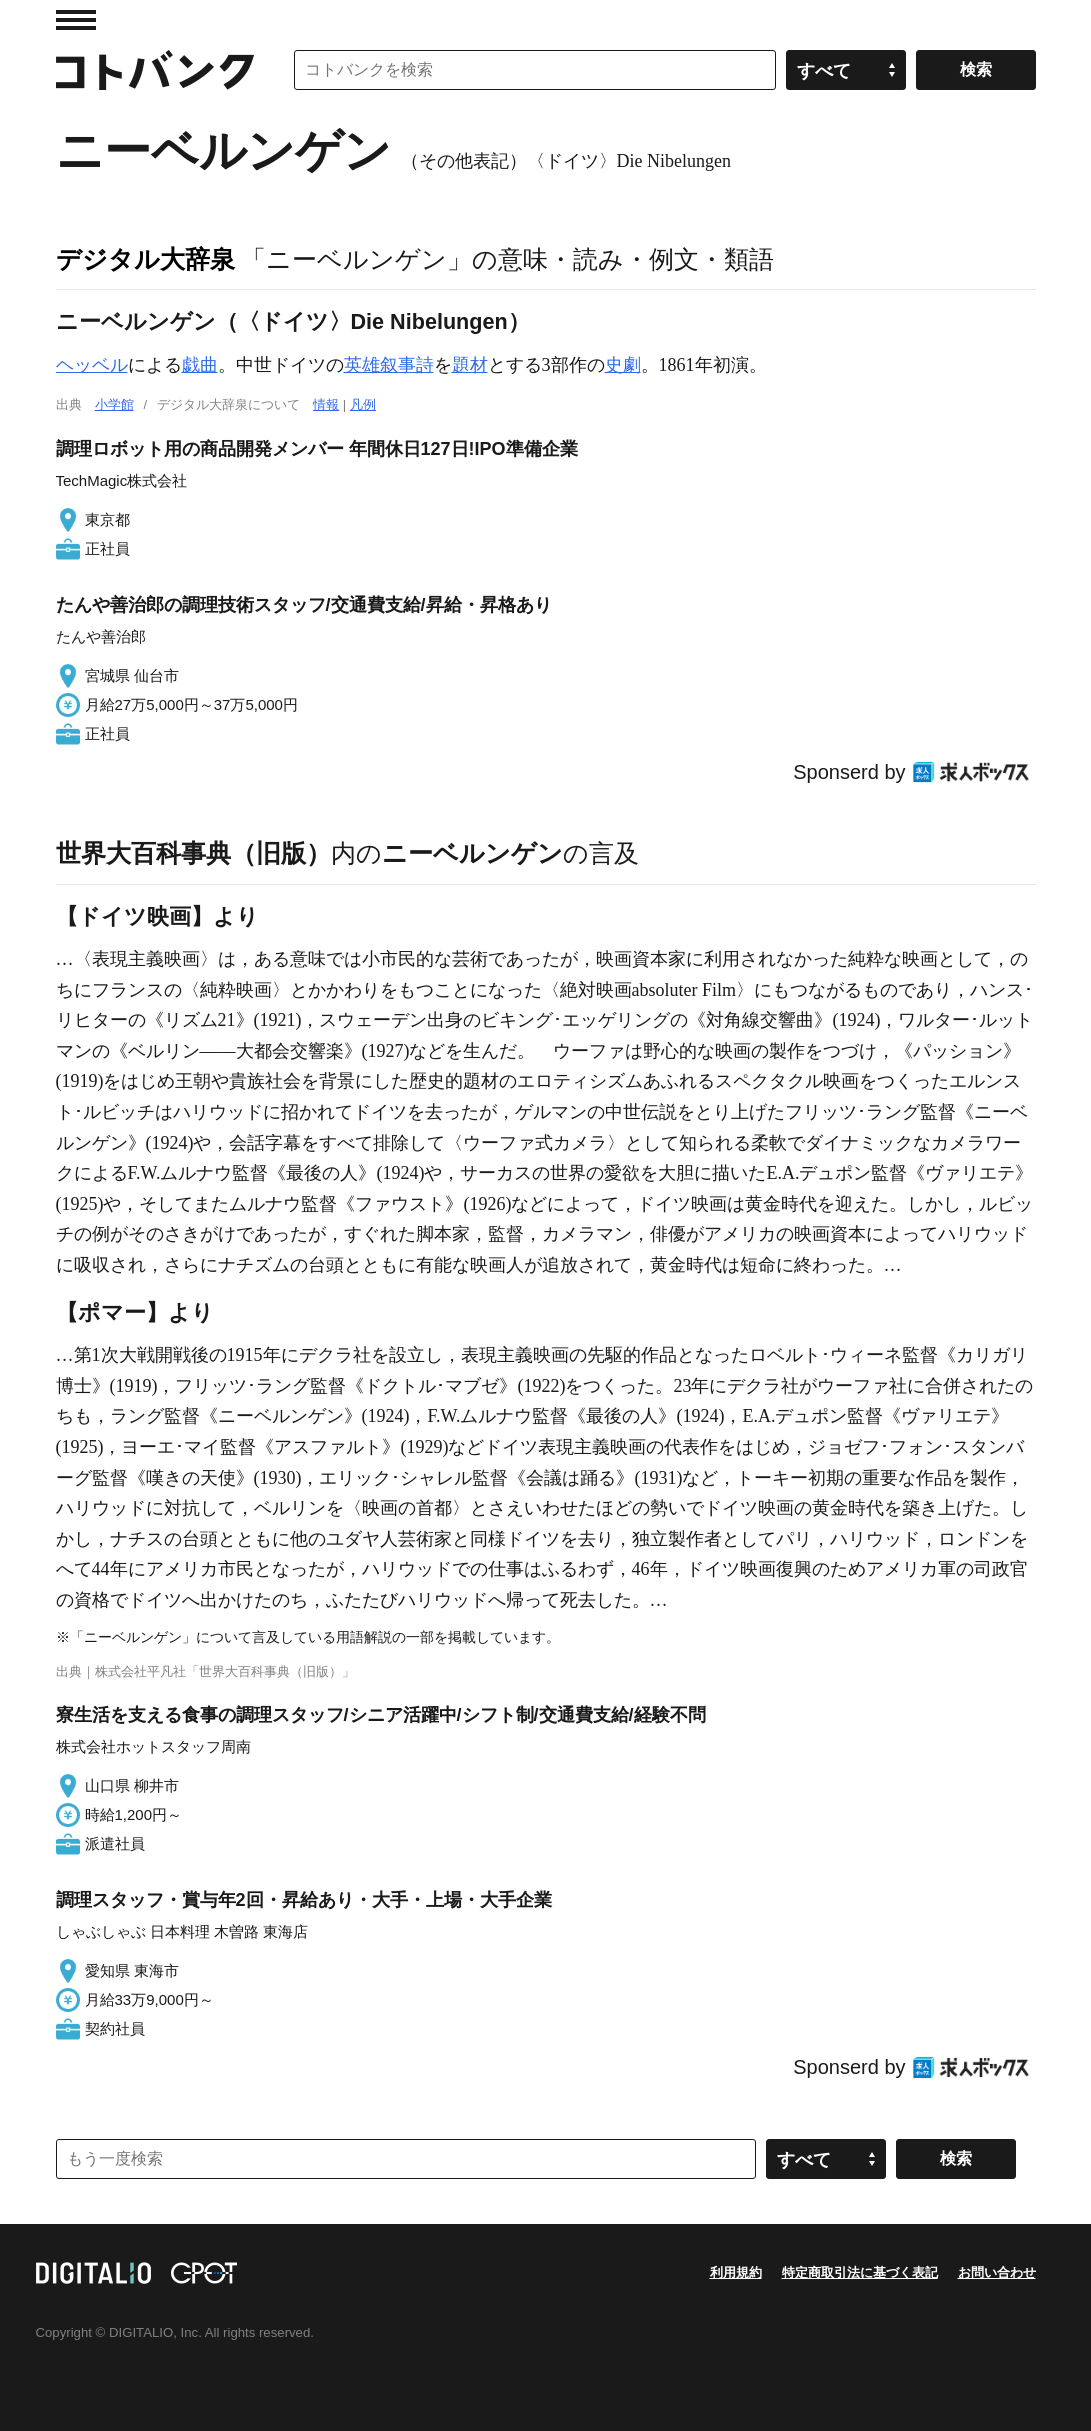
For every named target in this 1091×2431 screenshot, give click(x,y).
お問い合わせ (997, 2272)
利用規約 (736, 2272)
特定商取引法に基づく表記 (860, 2272)
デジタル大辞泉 (145, 259)
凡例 (363, 404)
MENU (76, 20)
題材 (470, 365)
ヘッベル (92, 365)
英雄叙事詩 (389, 365)
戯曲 (200, 365)
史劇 (623, 365)
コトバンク (155, 70)
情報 (326, 404)
